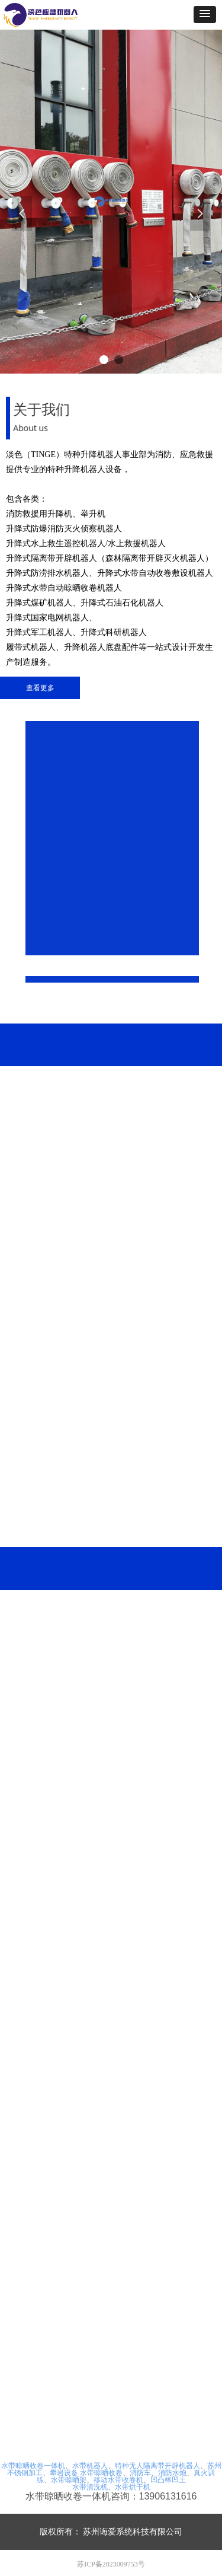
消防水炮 (172, 2473)
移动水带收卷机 (118, 2480)
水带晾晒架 (68, 2480)
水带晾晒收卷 (101, 2473)
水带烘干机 (132, 2487)
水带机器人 (90, 2466)
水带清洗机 (90, 2487)
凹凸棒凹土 (168, 2480)
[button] (205, 14)
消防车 (140, 2473)
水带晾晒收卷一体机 (33, 2466)
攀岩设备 (64, 2473)
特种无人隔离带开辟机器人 (157, 2466)
